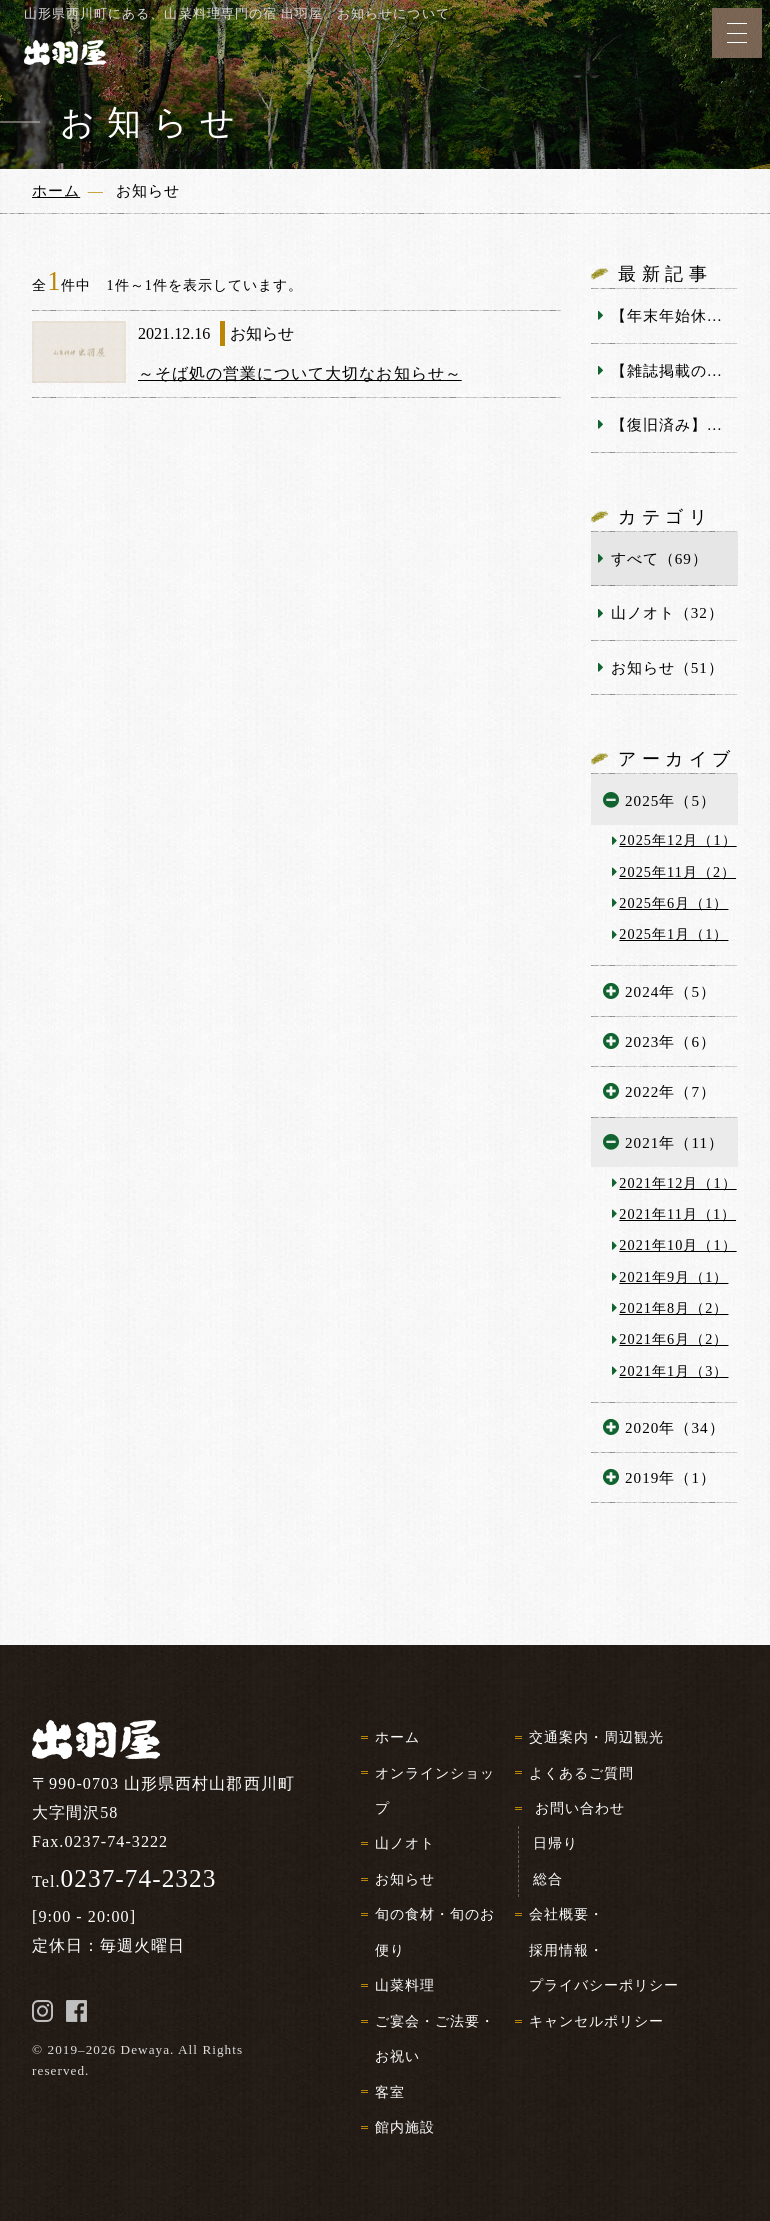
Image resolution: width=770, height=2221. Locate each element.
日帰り (555, 1843)
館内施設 (405, 2127)
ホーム (397, 1737)
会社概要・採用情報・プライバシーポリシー (604, 1949)
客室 (390, 2092)
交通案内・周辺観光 (596, 1737)
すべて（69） (659, 558)
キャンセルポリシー (596, 2021)
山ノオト (405, 1843)
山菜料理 (405, 1985)
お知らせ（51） (667, 667)
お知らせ (405, 1879)
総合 (548, 1879)
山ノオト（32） (667, 612)
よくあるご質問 (581, 1773)
